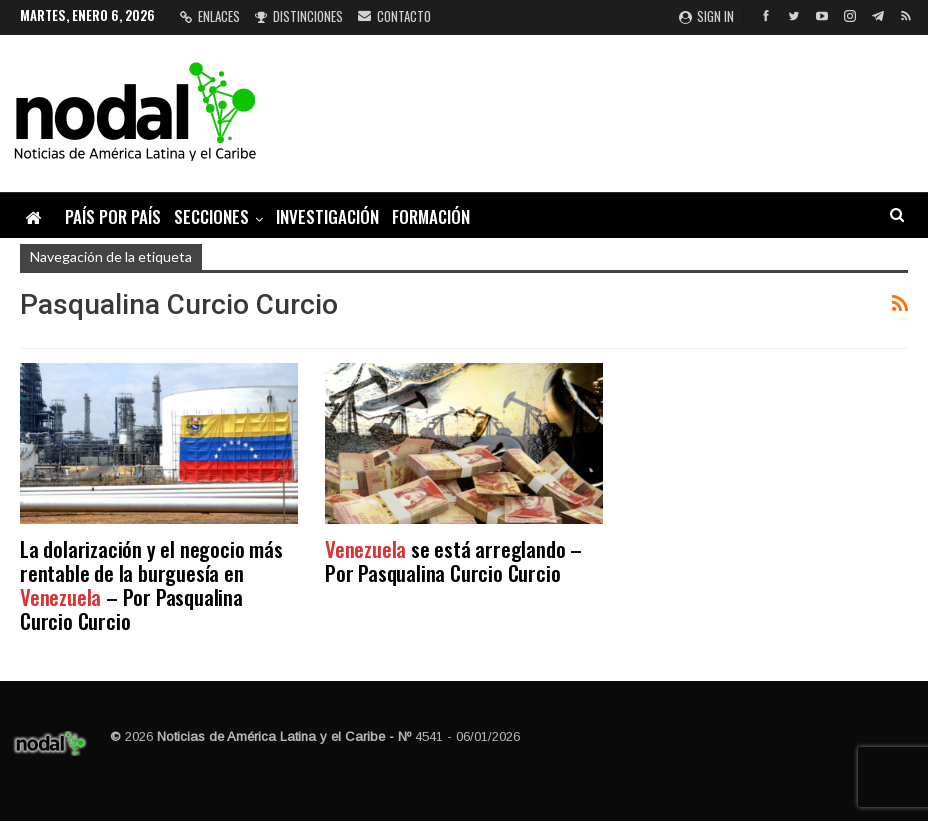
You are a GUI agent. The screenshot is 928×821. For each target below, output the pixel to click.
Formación (431, 216)
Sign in (706, 16)
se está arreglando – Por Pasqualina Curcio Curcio (453, 560)
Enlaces (210, 16)
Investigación (327, 216)
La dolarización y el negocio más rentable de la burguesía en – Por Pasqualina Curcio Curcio (151, 584)
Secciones (211, 216)
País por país (113, 216)
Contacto (394, 16)
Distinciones (299, 16)
